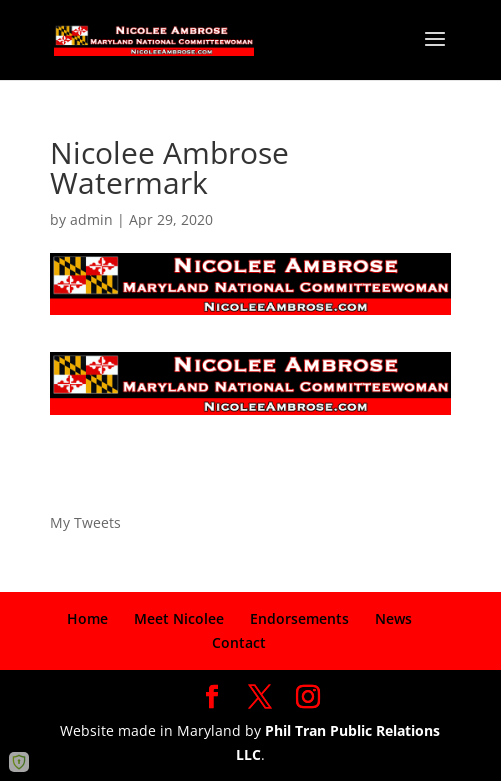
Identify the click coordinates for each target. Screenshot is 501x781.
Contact (239, 642)
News (393, 618)
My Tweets (85, 522)
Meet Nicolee (179, 618)
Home (87, 618)
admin (91, 219)
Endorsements (299, 618)
